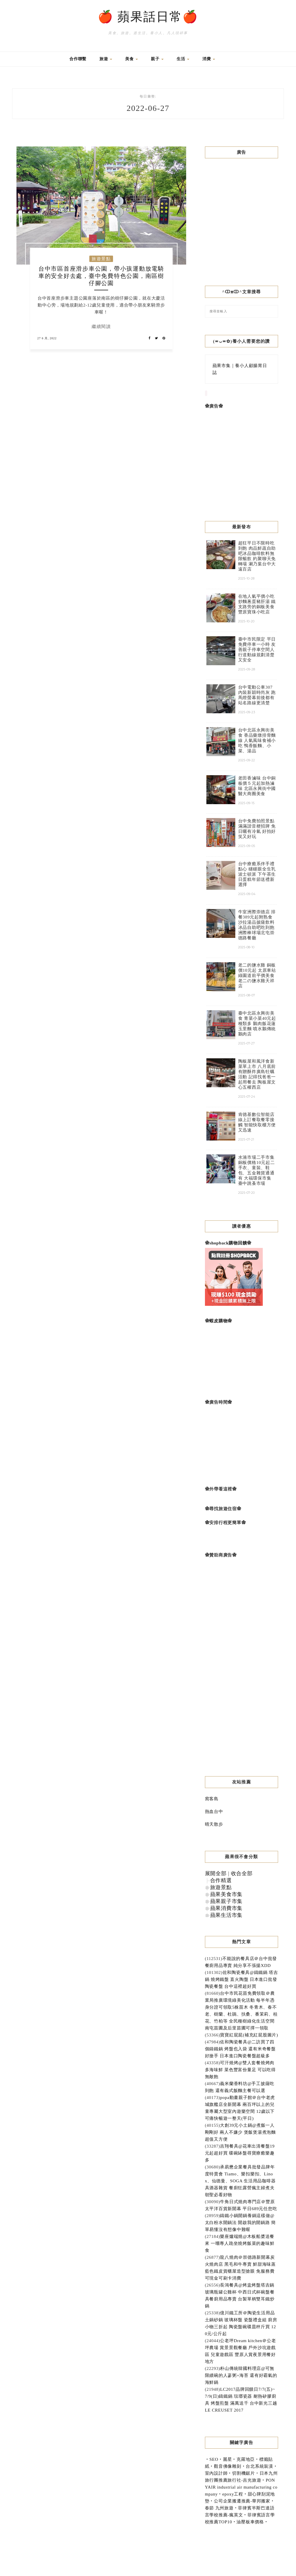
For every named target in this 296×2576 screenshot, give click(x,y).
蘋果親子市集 (226, 1901)
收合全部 (242, 1873)
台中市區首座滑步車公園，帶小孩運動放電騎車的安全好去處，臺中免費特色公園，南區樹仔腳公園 (101, 275)
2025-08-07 (246, 995)
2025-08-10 (246, 947)
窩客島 (212, 1798)
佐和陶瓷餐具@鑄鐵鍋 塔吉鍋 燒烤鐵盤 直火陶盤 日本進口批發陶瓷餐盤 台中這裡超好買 (241, 1979)
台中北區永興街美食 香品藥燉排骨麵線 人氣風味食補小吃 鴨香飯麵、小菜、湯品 (257, 740)
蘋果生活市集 (226, 1915)
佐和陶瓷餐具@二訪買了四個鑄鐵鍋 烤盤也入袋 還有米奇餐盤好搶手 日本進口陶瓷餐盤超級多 (240, 2049)
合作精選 (221, 1880)
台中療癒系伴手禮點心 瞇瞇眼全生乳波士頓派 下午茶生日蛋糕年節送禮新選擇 (257, 874)
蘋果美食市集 (226, 1894)
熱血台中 (214, 1811)
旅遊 (105, 59)
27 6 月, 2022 (47, 338)
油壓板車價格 (250, 2522)
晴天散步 (214, 1824)
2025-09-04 (247, 894)
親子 (157, 59)
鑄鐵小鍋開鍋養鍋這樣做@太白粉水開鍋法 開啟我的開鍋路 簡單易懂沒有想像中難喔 (240, 2222)
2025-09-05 (246, 846)
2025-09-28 (246, 669)
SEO (213, 2459)
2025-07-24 (247, 1096)
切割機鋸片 (243, 2473)
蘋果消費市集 (226, 1908)
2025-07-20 (246, 1193)
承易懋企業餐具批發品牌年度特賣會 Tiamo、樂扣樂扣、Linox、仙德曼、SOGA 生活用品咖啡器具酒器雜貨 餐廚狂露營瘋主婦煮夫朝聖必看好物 (240, 2181)
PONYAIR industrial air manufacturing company (241, 2487)
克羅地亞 (245, 2459)
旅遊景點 (101, 258)
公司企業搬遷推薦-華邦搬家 (242, 2501)
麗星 (227, 2459)
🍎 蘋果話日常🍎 (148, 16)
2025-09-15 (246, 803)
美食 (131, 59)
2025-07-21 (246, 1139)
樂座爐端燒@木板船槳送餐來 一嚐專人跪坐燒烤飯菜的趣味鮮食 (240, 2243)
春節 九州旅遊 (219, 2508)
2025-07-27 (246, 1043)
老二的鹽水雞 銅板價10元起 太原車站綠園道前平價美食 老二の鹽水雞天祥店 (257, 975)
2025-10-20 (246, 621)
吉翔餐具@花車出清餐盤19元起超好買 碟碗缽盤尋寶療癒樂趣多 (240, 2153)
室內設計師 (216, 2473)
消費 (208, 59)
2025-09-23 (246, 712)
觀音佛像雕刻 (227, 2466)
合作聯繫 (77, 59)
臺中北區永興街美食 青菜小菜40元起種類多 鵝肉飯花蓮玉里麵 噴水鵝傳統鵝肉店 (257, 1023)
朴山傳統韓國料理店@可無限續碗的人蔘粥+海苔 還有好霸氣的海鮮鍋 (241, 2375)
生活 (183, 59)
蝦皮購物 (218, 1321)
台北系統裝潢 (259, 2466)
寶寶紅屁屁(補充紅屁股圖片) (249, 2035)
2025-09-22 (246, 760)
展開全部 (216, 1873)
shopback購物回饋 (228, 1243)
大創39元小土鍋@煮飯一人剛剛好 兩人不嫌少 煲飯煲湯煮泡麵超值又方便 (240, 2132)
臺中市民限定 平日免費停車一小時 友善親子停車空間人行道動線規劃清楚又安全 (257, 649)
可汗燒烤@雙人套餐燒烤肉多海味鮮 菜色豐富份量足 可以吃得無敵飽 (240, 2069)
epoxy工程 (232, 2494)
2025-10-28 (246, 578)
